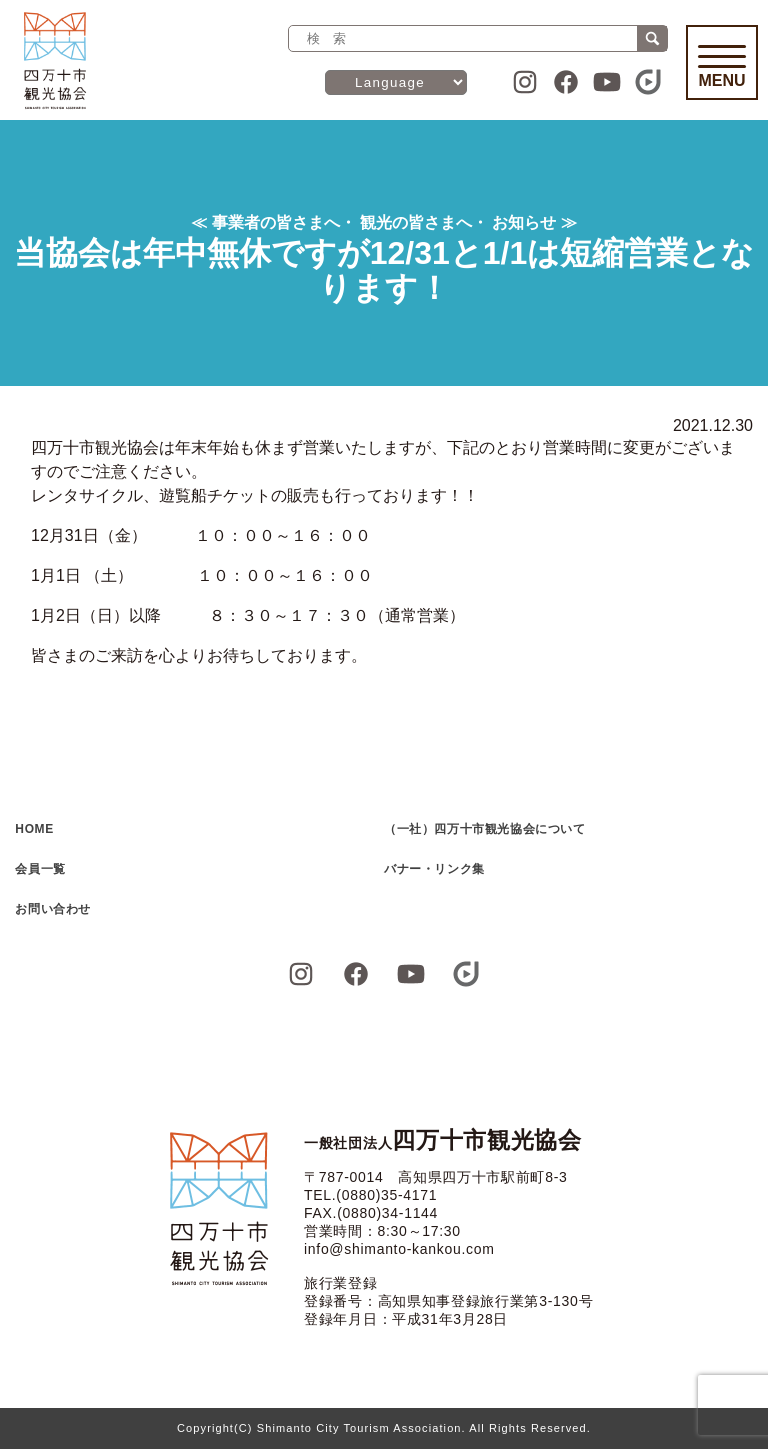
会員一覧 (40, 869)
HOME (34, 829)
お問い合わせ (53, 909)
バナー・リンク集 (434, 869)
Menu (722, 67)
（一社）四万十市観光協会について (485, 829)
